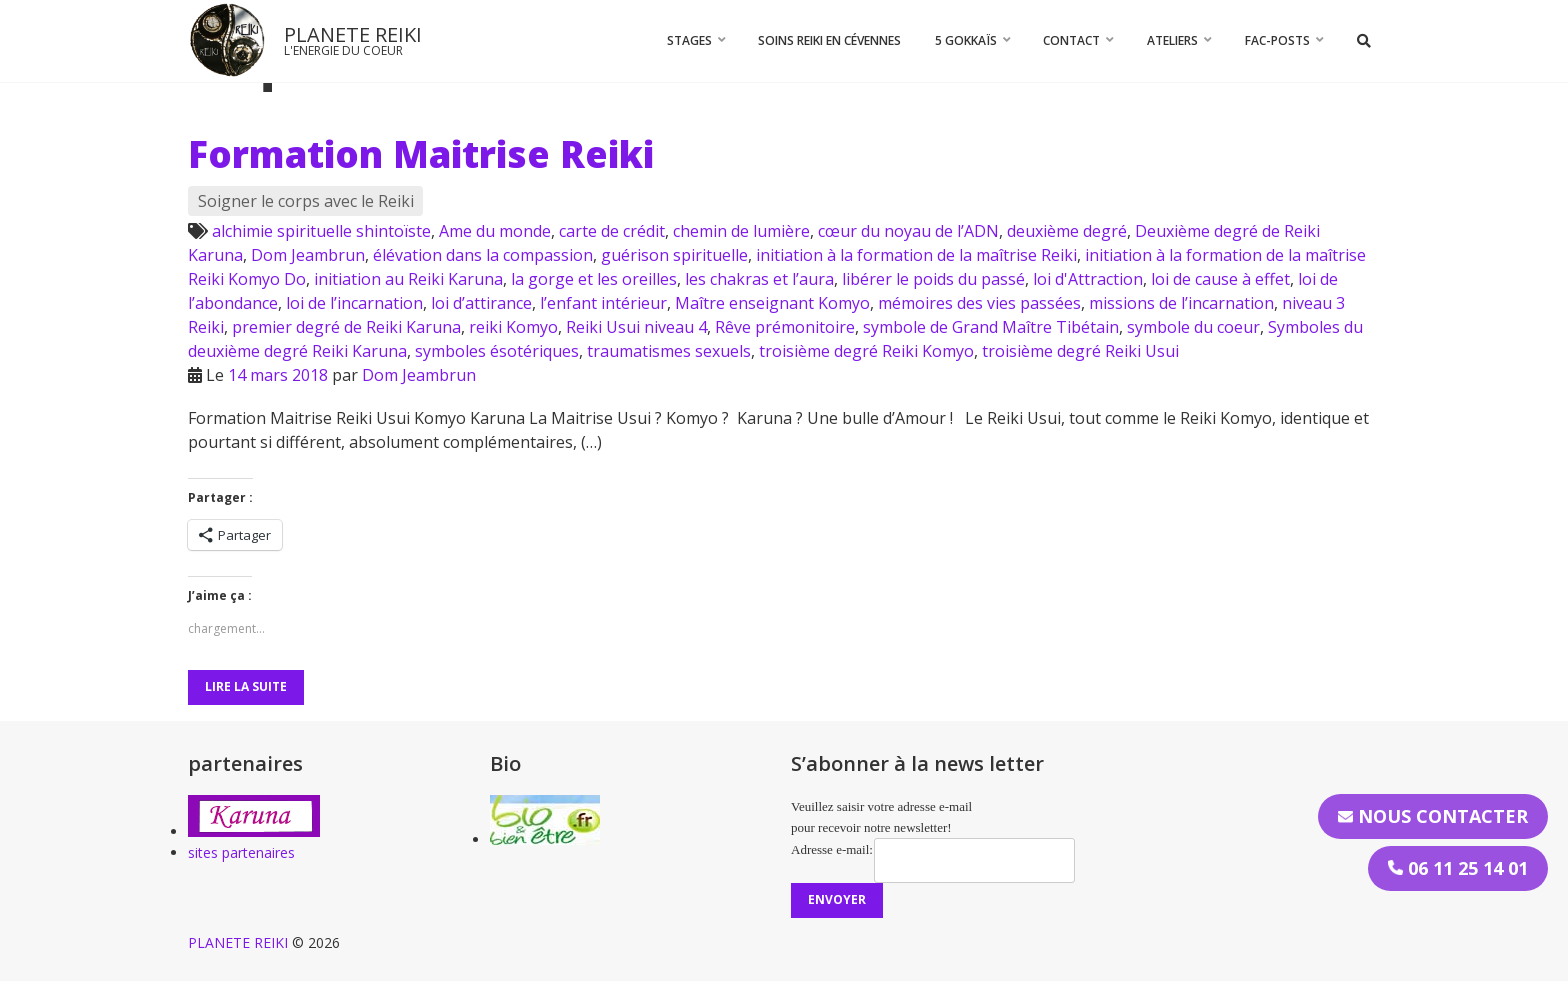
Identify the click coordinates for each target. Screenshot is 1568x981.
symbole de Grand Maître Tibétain (991, 327)
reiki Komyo (513, 327)
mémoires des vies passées (979, 303)
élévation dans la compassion (483, 255)
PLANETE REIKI (353, 34)
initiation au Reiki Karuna (408, 279)
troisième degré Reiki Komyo (866, 351)
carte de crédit (612, 231)
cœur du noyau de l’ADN (908, 231)
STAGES (689, 40)
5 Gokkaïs (966, 40)
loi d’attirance (481, 303)
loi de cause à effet (1220, 279)
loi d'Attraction (1088, 279)
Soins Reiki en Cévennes (829, 40)
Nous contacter (1433, 816)
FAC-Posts (1277, 40)
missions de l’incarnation (1181, 303)
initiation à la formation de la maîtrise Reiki (916, 255)
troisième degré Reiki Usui (1080, 351)
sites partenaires (241, 852)
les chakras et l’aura (759, 279)
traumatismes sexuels (669, 351)
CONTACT (1071, 40)
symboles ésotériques (497, 351)
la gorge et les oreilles (594, 279)
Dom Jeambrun (308, 255)
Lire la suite (246, 686)
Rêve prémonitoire (785, 327)
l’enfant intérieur (603, 303)
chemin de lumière (741, 231)
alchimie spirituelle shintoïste (321, 231)
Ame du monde (495, 231)
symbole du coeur (1193, 327)
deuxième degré (1067, 231)
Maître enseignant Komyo (772, 303)
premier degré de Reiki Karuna (346, 327)
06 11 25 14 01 (1458, 868)
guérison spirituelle (674, 255)
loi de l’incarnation (354, 303)
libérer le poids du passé (933, 279)
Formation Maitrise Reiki (421, 154)
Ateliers (1172, 40)
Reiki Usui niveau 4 (636, 327)
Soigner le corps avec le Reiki (306, 201)
